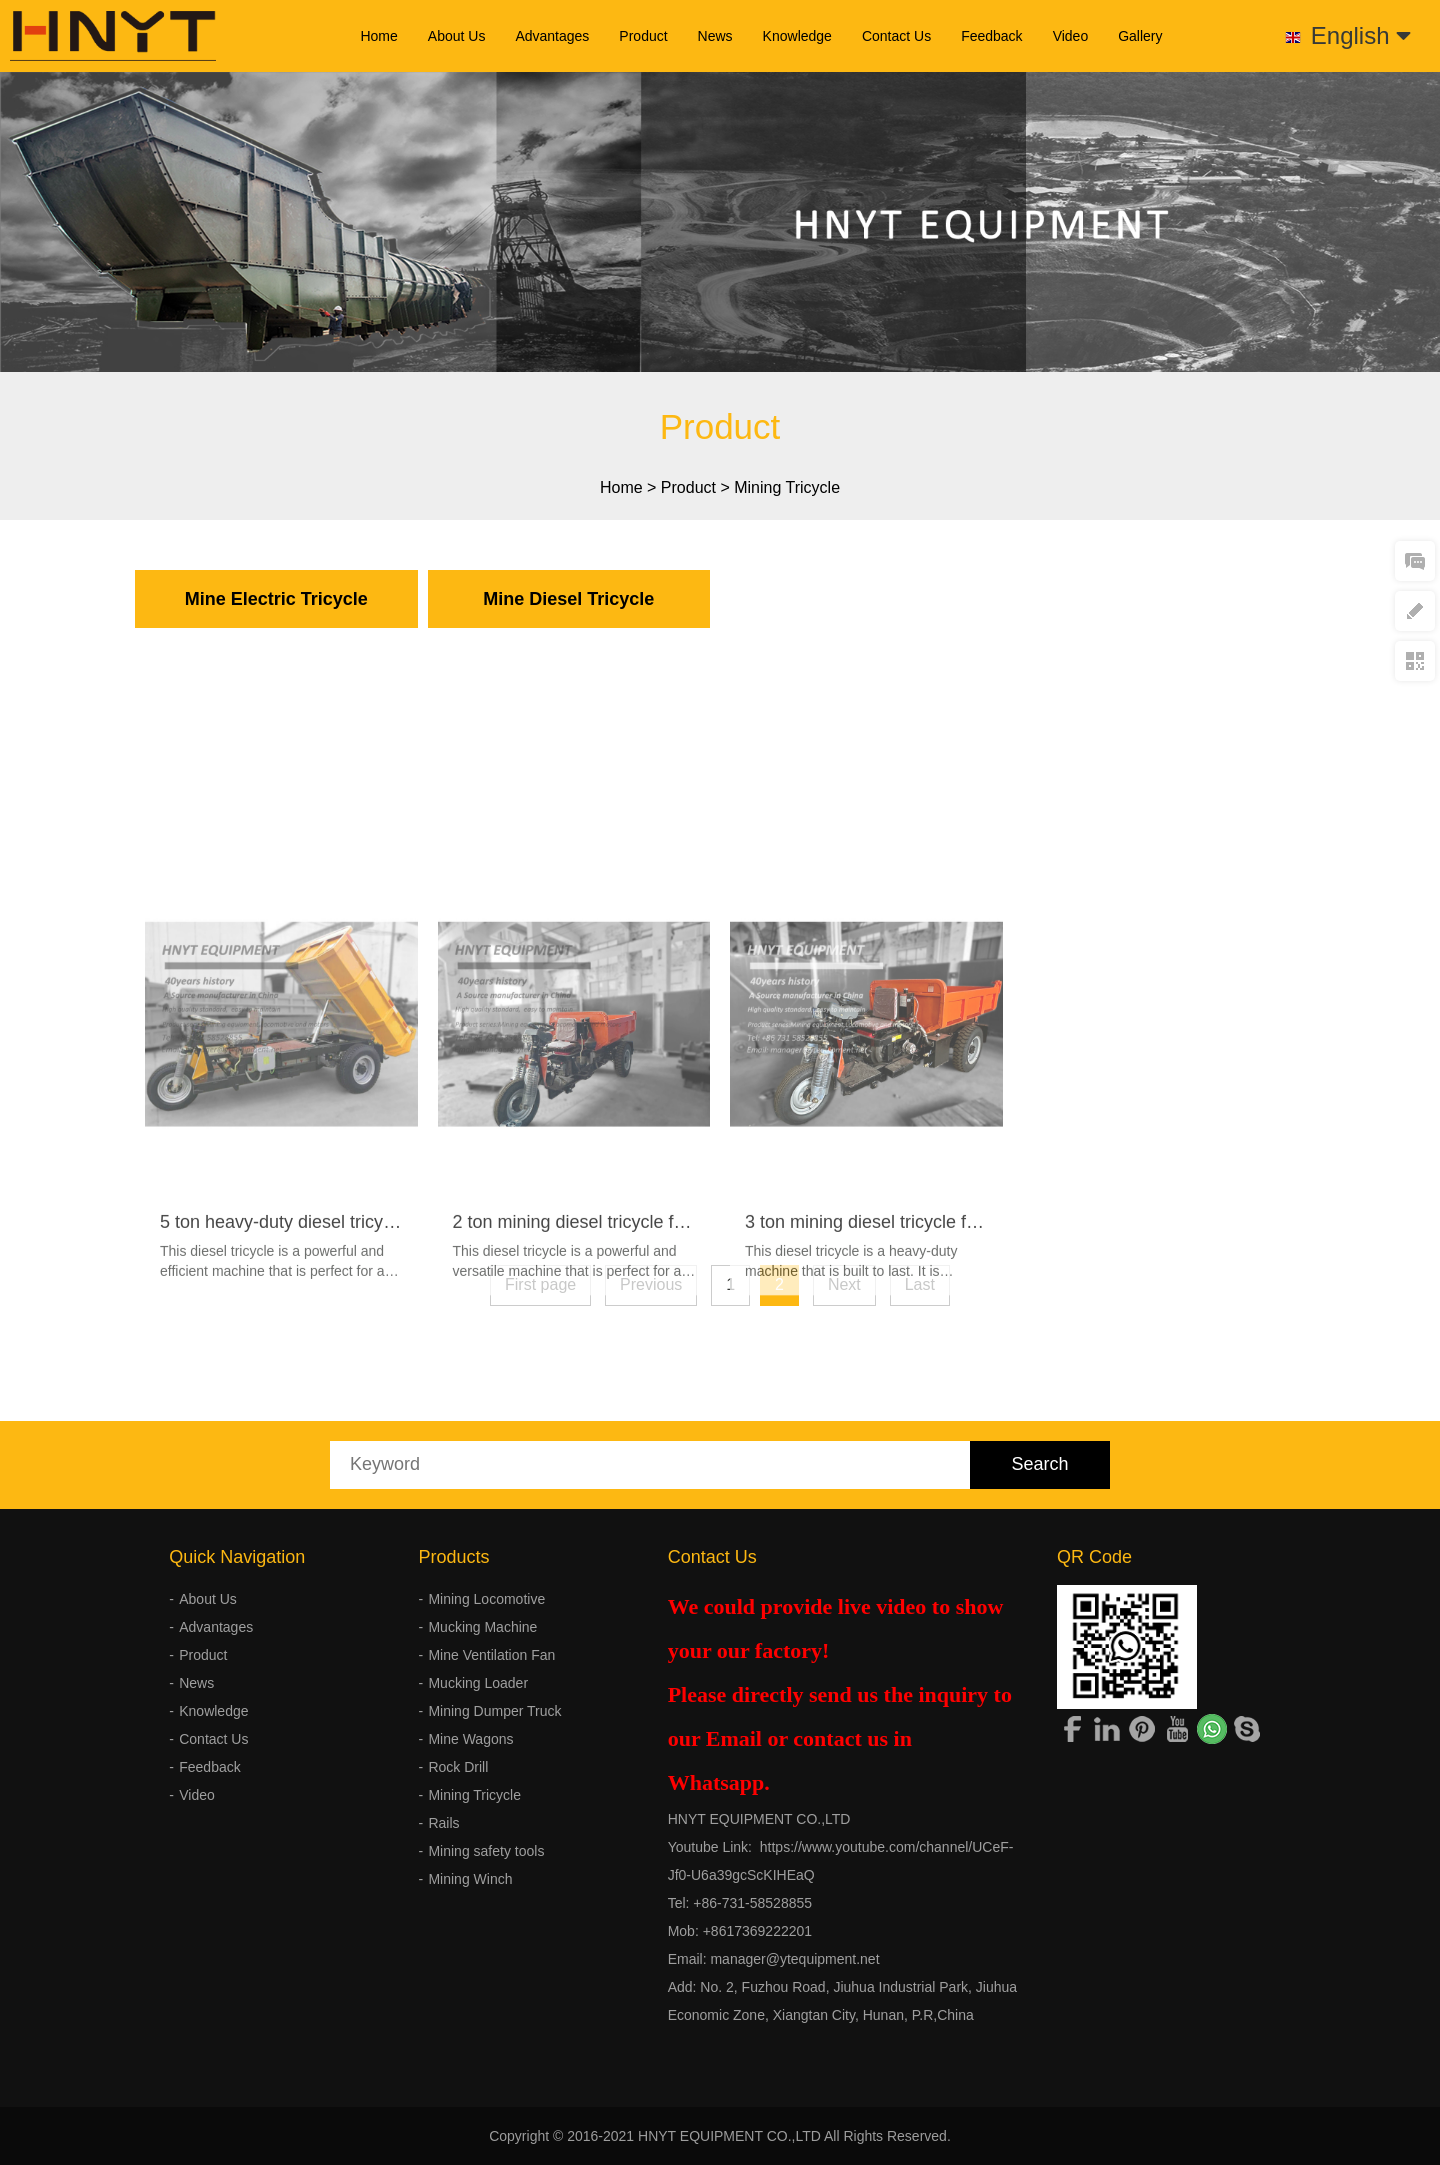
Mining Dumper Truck (494, 1711)
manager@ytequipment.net (794, 1959)
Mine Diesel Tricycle (568, 599)
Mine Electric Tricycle (276, 599)
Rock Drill (458, 1767)
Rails (443, 1823)
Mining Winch (470, 1879)
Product (643, 36)
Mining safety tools (486, 1851)
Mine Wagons (470, 1739)
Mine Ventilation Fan (491, 1655)
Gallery (1140, 36)
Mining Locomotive (486, 1599)
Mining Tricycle (787, 487)
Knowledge (797, 36)
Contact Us (896, 36)
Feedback (991, 36)
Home (378, 36)
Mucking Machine (482, 1627)
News (715, 36)
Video (1071, 36)
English (1361, 35)
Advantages (552, 36)
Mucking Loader (478, 1683)
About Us (457, 36)
